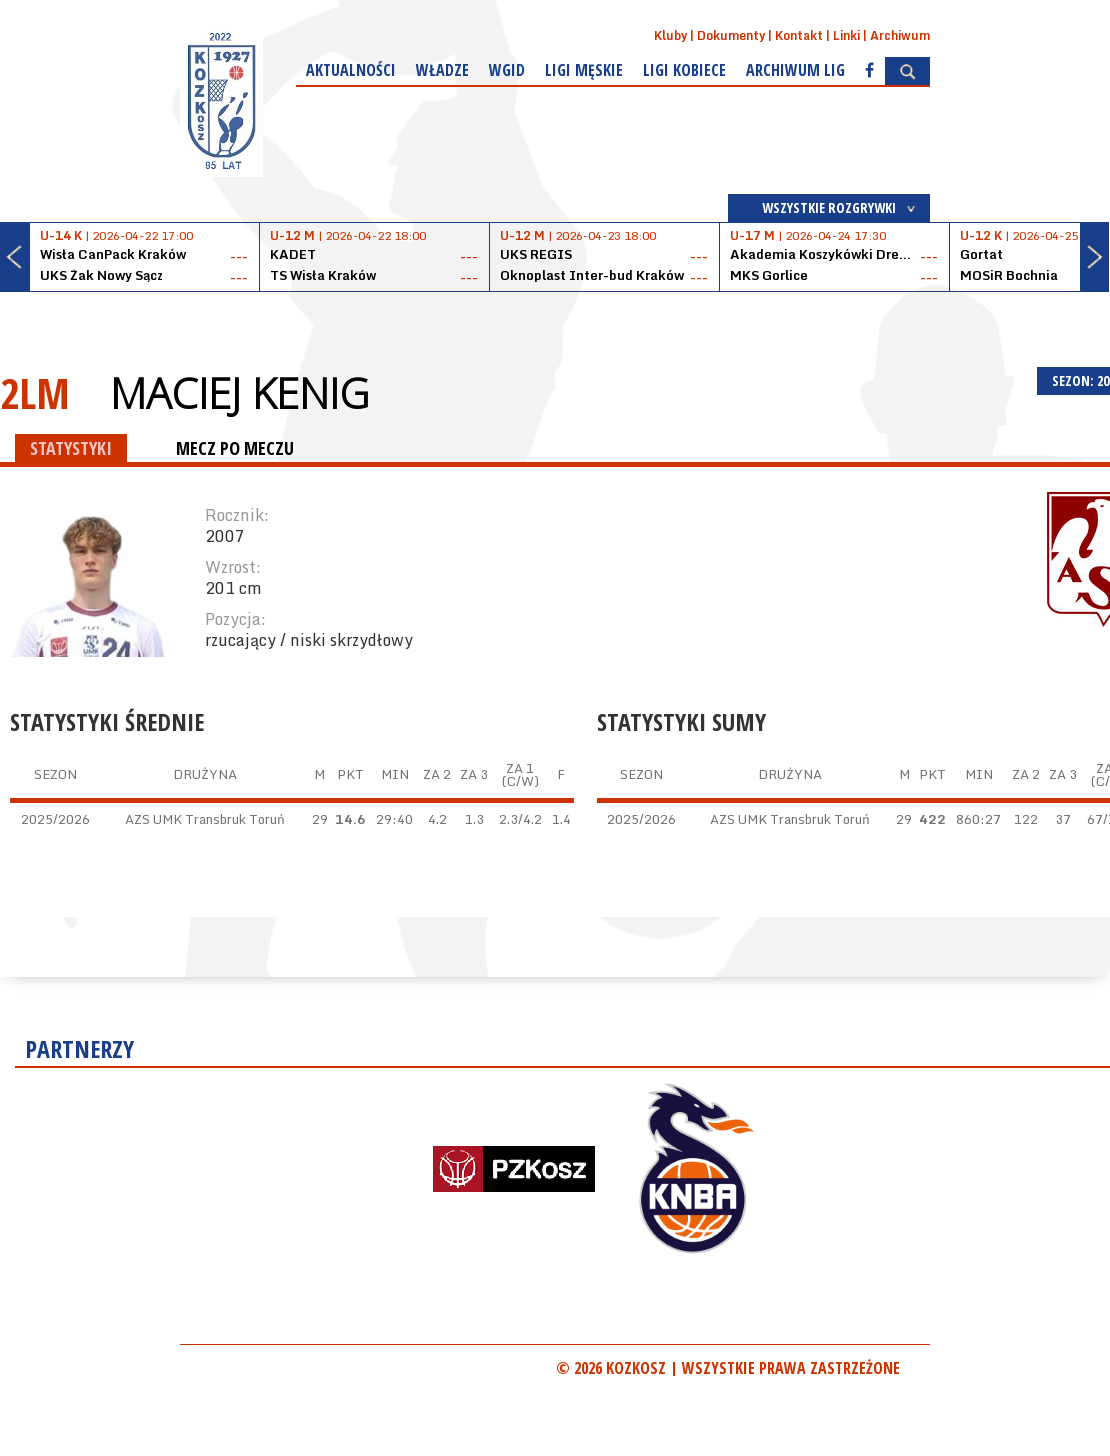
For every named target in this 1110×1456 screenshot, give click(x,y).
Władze (442, 70)
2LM (35, 392)
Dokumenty (731, 35)
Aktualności (351, 70)
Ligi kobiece (684, 70)
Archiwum (900, 35)
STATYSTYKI (71, 448)
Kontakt (799, 35)
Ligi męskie (584, 70)
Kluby (670, 35)
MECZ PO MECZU (235, 448)
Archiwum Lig (795, 70)
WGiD (507, 70)
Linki (846, 35)
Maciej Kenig (239, 393)
